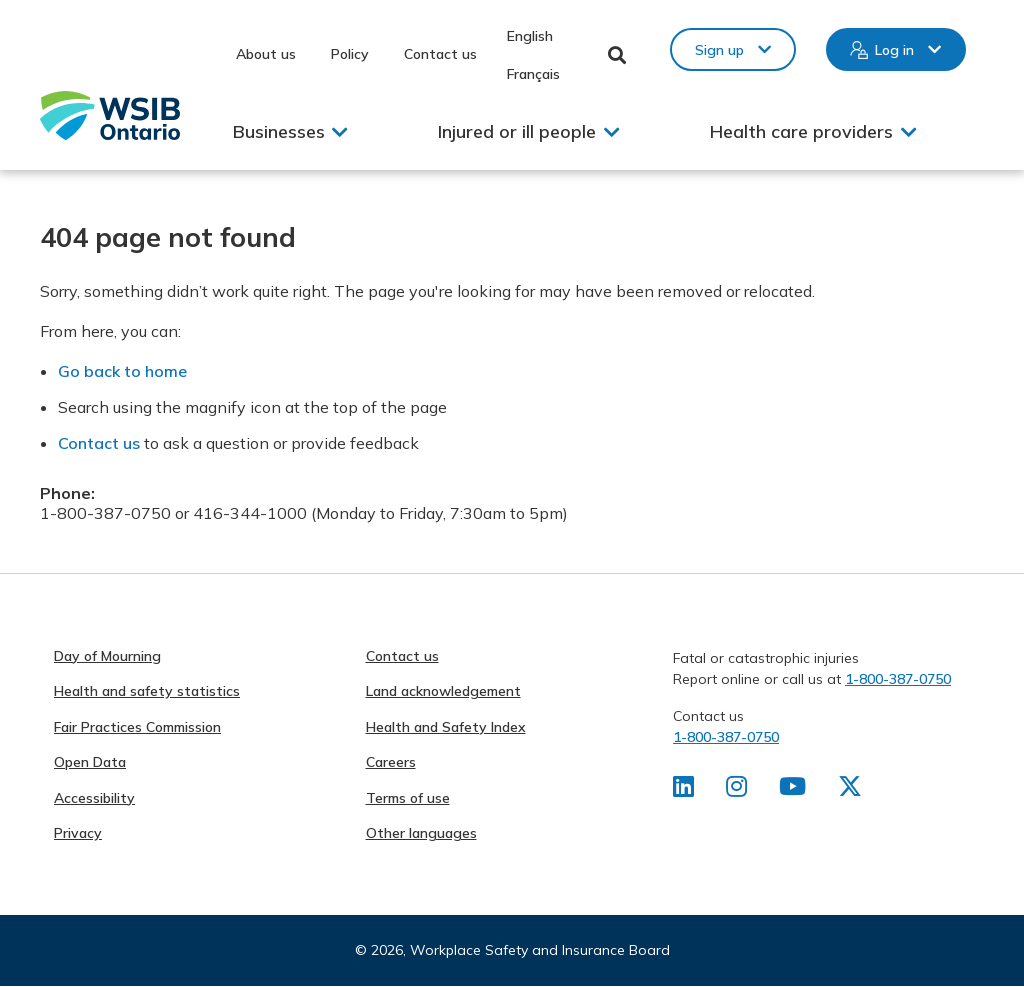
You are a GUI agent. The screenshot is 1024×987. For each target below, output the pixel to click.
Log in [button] (894, 50)
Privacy (78, 833)
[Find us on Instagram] (736, 790)
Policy (350, 54)
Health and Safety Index (446, 727)
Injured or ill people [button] (517, 131)
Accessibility (94, 798)
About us (266, 54)
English (530, 36)
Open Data (90, 762)
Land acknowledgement (443, 691)
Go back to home (122, 371)
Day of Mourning (107, 656)
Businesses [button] (279, 131)
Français (533, 74)
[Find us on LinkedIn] (683, 790)
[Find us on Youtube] (792, 790)
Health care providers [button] (801, 131)
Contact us (440, 54)
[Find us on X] (850, 790)
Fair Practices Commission (137, 727)
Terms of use (408, 798)
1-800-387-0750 (898, 679)
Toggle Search (617, 55)
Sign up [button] (719, 50)
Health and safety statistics (147, 691)
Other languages (421, 833)
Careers (391, 762)
